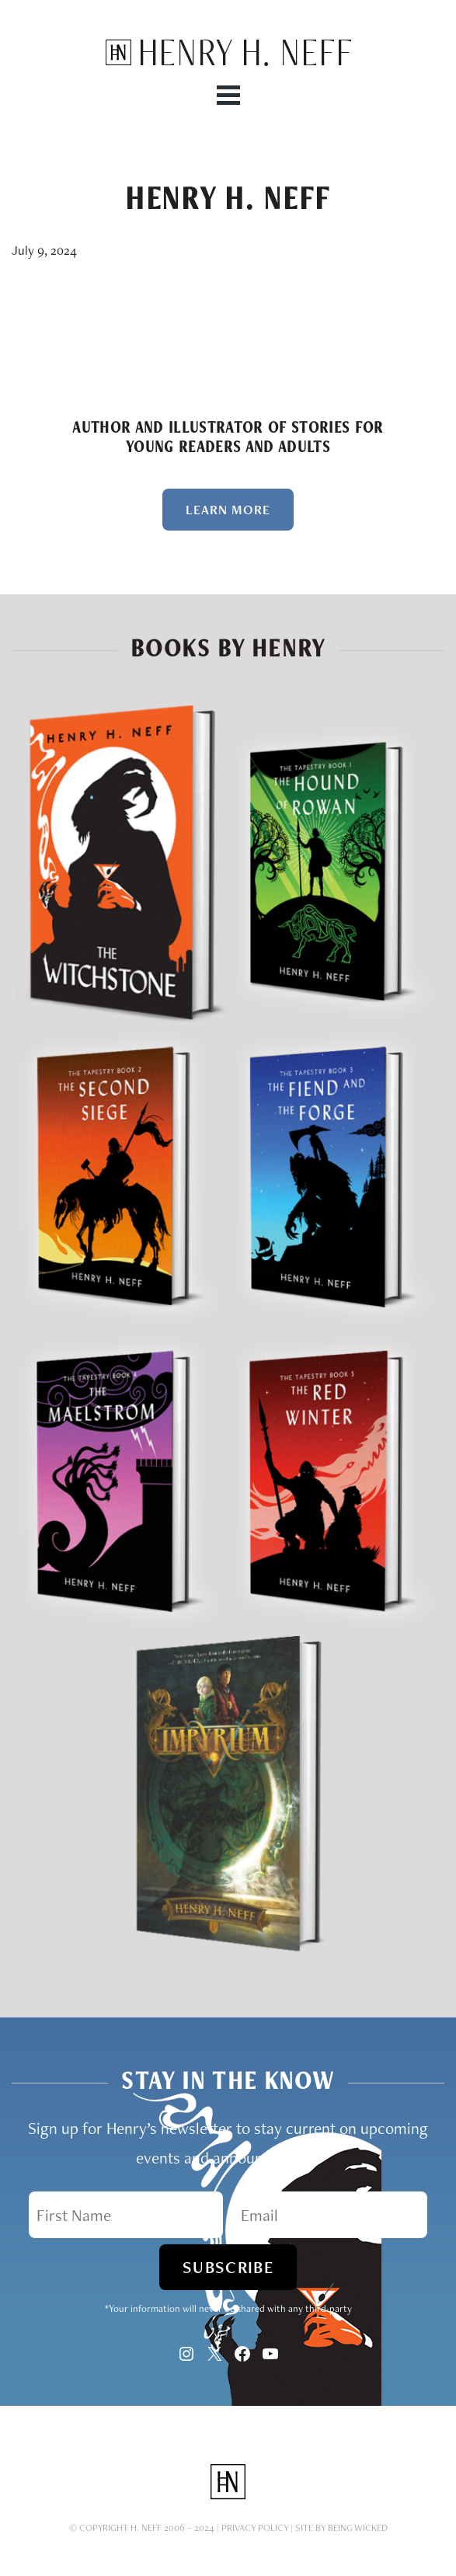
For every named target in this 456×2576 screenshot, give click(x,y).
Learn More (228, 509)
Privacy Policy (254, 2527)
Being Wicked (358, 2527)
